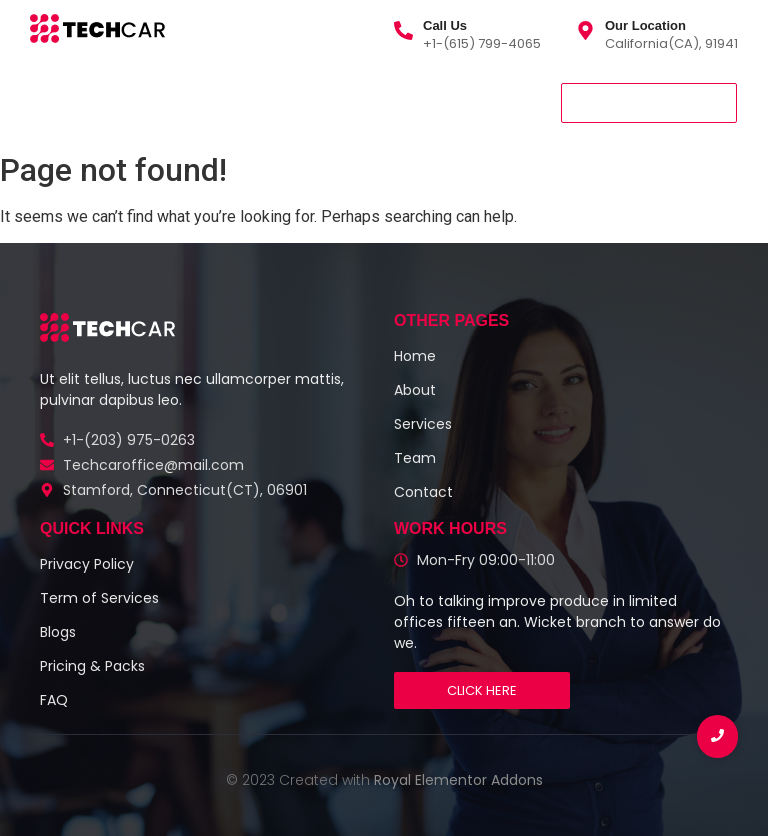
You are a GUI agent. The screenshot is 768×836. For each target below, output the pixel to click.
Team (302, 102)
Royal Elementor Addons (458, 780)
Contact (386, 102)
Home (58, 102)
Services (142, 102)
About (226, 102)
